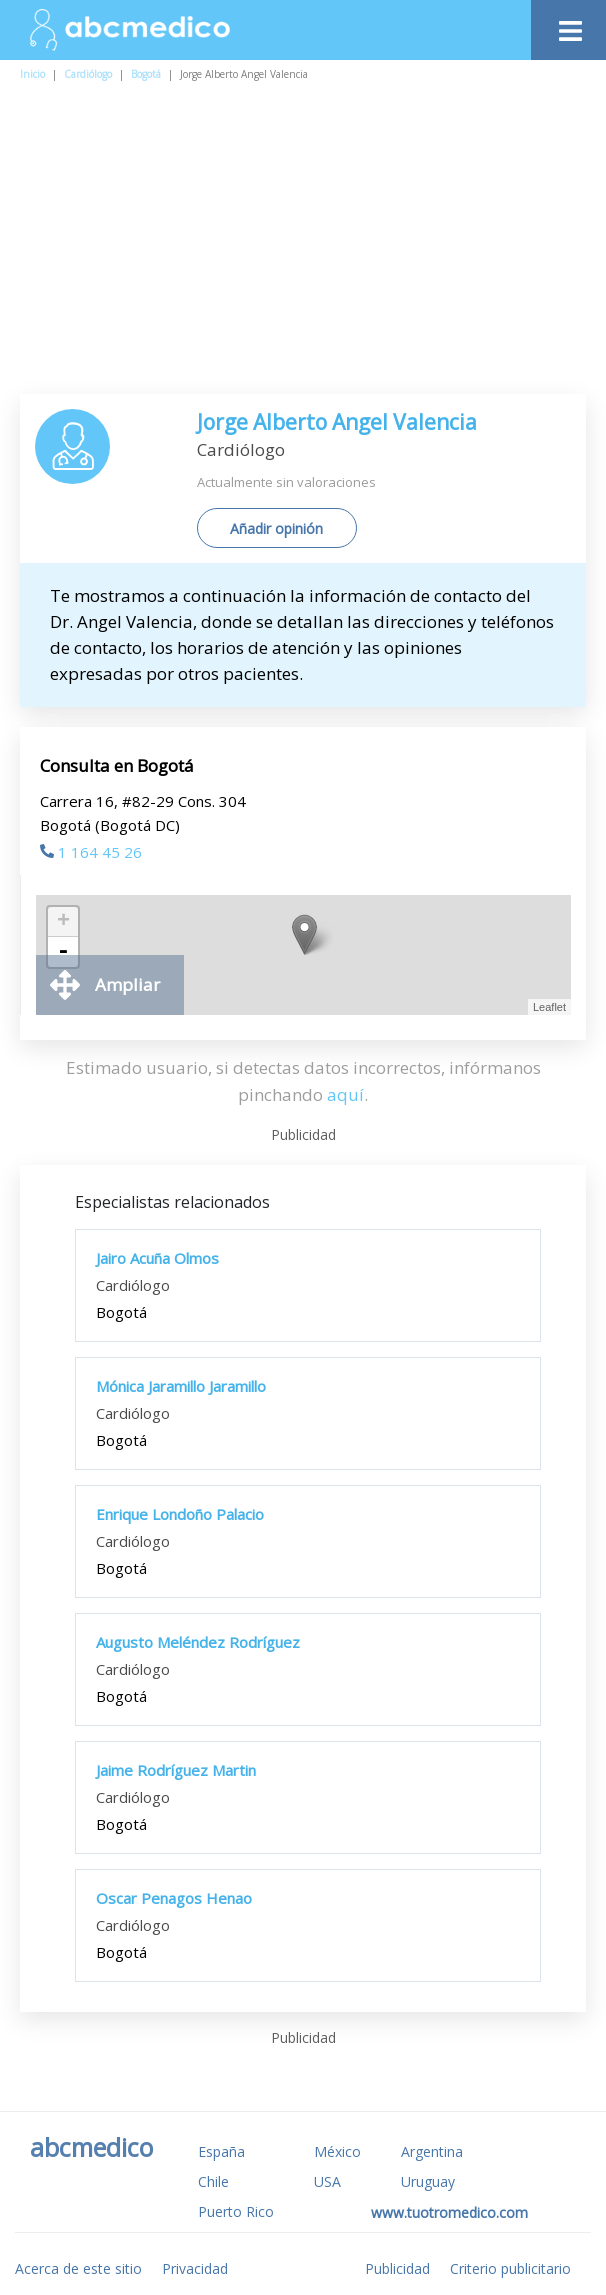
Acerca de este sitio (78, 2268)
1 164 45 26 (91, 852)
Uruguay (428, 2181)
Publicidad (397, 2268)
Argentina (432, 2151)
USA (327, 2181)
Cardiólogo (88, 74)
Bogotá (146, 74)
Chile (213, 2181)
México (337, 2151)
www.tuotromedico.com (449, 2212)
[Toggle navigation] (568, 25)
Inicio (32, 74)
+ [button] (63, 922)
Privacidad (195, 2268)
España (221, 2151)
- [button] (63, 952)
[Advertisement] (313, 244)
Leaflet (549, 1007)
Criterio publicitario (510, 2268)
